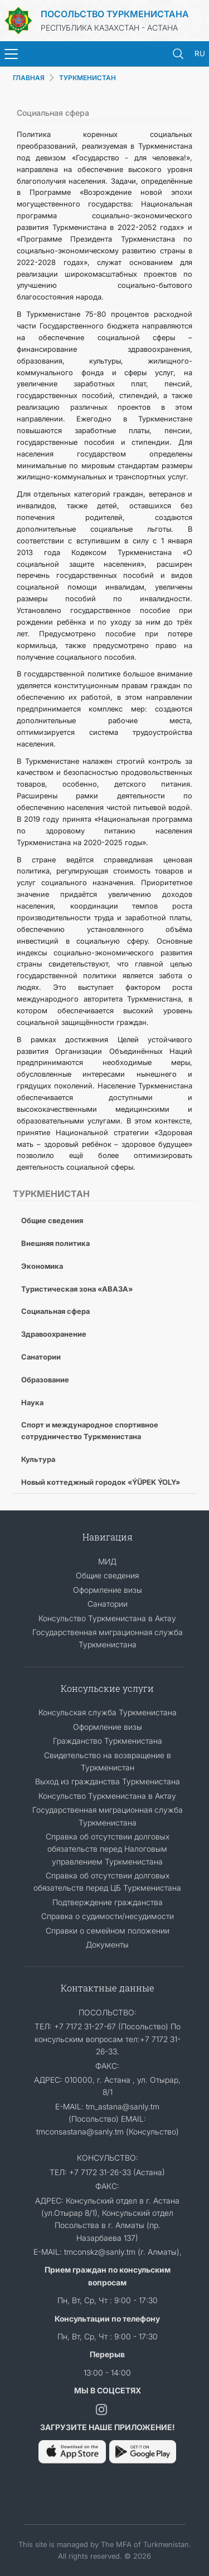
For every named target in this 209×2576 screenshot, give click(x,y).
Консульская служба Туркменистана (107, 1712)
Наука (32, 1402)
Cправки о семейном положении (107, 1930)
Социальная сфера (55, 1311)
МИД (107, 1561)
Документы (107, 1944)
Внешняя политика (55, 1243)
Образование (45, 1379)
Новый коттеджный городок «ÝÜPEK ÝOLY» (100, 1482)
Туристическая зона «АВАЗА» (77, 1288)
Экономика (42, 1266)
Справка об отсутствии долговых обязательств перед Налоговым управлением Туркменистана (107, 1849)
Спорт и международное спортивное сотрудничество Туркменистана (89, 1430)
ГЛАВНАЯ (29, 77)
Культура (38, 1459)
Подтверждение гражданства (107, 1902)
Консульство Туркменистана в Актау (107, 1618)
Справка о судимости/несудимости (107, 1916)
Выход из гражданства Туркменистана (107, 1781)
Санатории (41, 1356)
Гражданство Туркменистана (107, 1740)
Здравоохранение (53, 1333)
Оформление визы (107, 1589)
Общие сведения (52, 1220)
